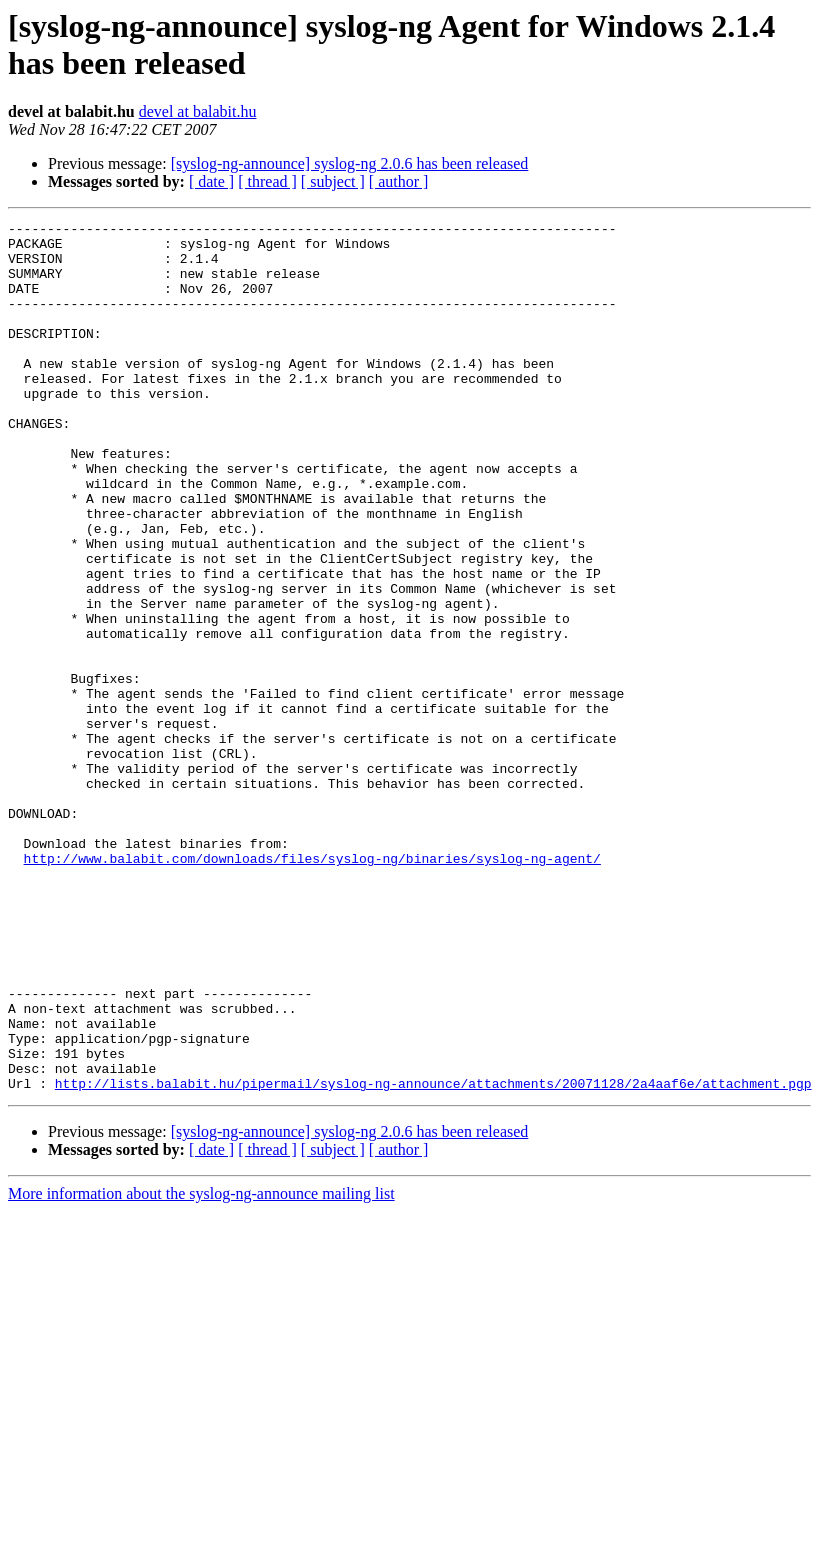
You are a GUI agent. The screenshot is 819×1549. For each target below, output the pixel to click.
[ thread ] (267, 181)
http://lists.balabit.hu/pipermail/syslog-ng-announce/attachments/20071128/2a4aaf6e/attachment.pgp (433, 1257)
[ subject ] (333, 181)
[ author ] (399, 181)
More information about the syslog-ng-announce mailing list (201, 1367)
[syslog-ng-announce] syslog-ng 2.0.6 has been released (350, 163)
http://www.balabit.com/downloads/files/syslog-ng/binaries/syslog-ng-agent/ (312, 987)
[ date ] (211, 181)
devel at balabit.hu (198, 111)
